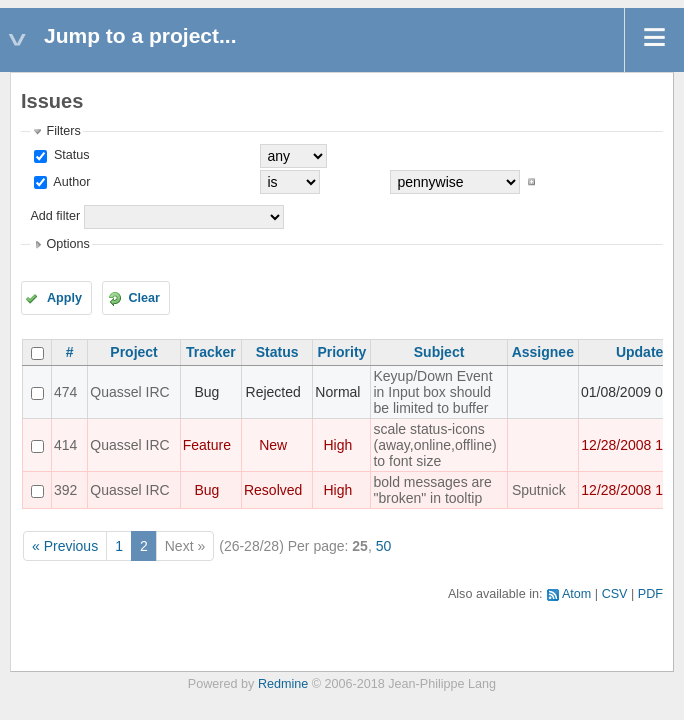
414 (65, 445)
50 (384, 546)
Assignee (543, 352)
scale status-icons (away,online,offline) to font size (434, 445)
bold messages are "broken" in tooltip (432, 490)
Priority (341, 352)
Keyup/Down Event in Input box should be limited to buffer (432, 392)
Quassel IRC (129, 392)
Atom (576, 594)
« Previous (65, 546)
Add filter (55, 216)
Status (69, 155)
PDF (650, 594)
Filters (63, 131)
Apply (64, 298)
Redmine (283, 684)
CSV (615, 594)
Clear (144, 298)
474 (65, 392)
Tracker (211, 352)
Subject (439, 352)
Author (70, 182)
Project (133, 352)
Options (67, 244)
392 (65, 490)
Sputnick (539, 490)
